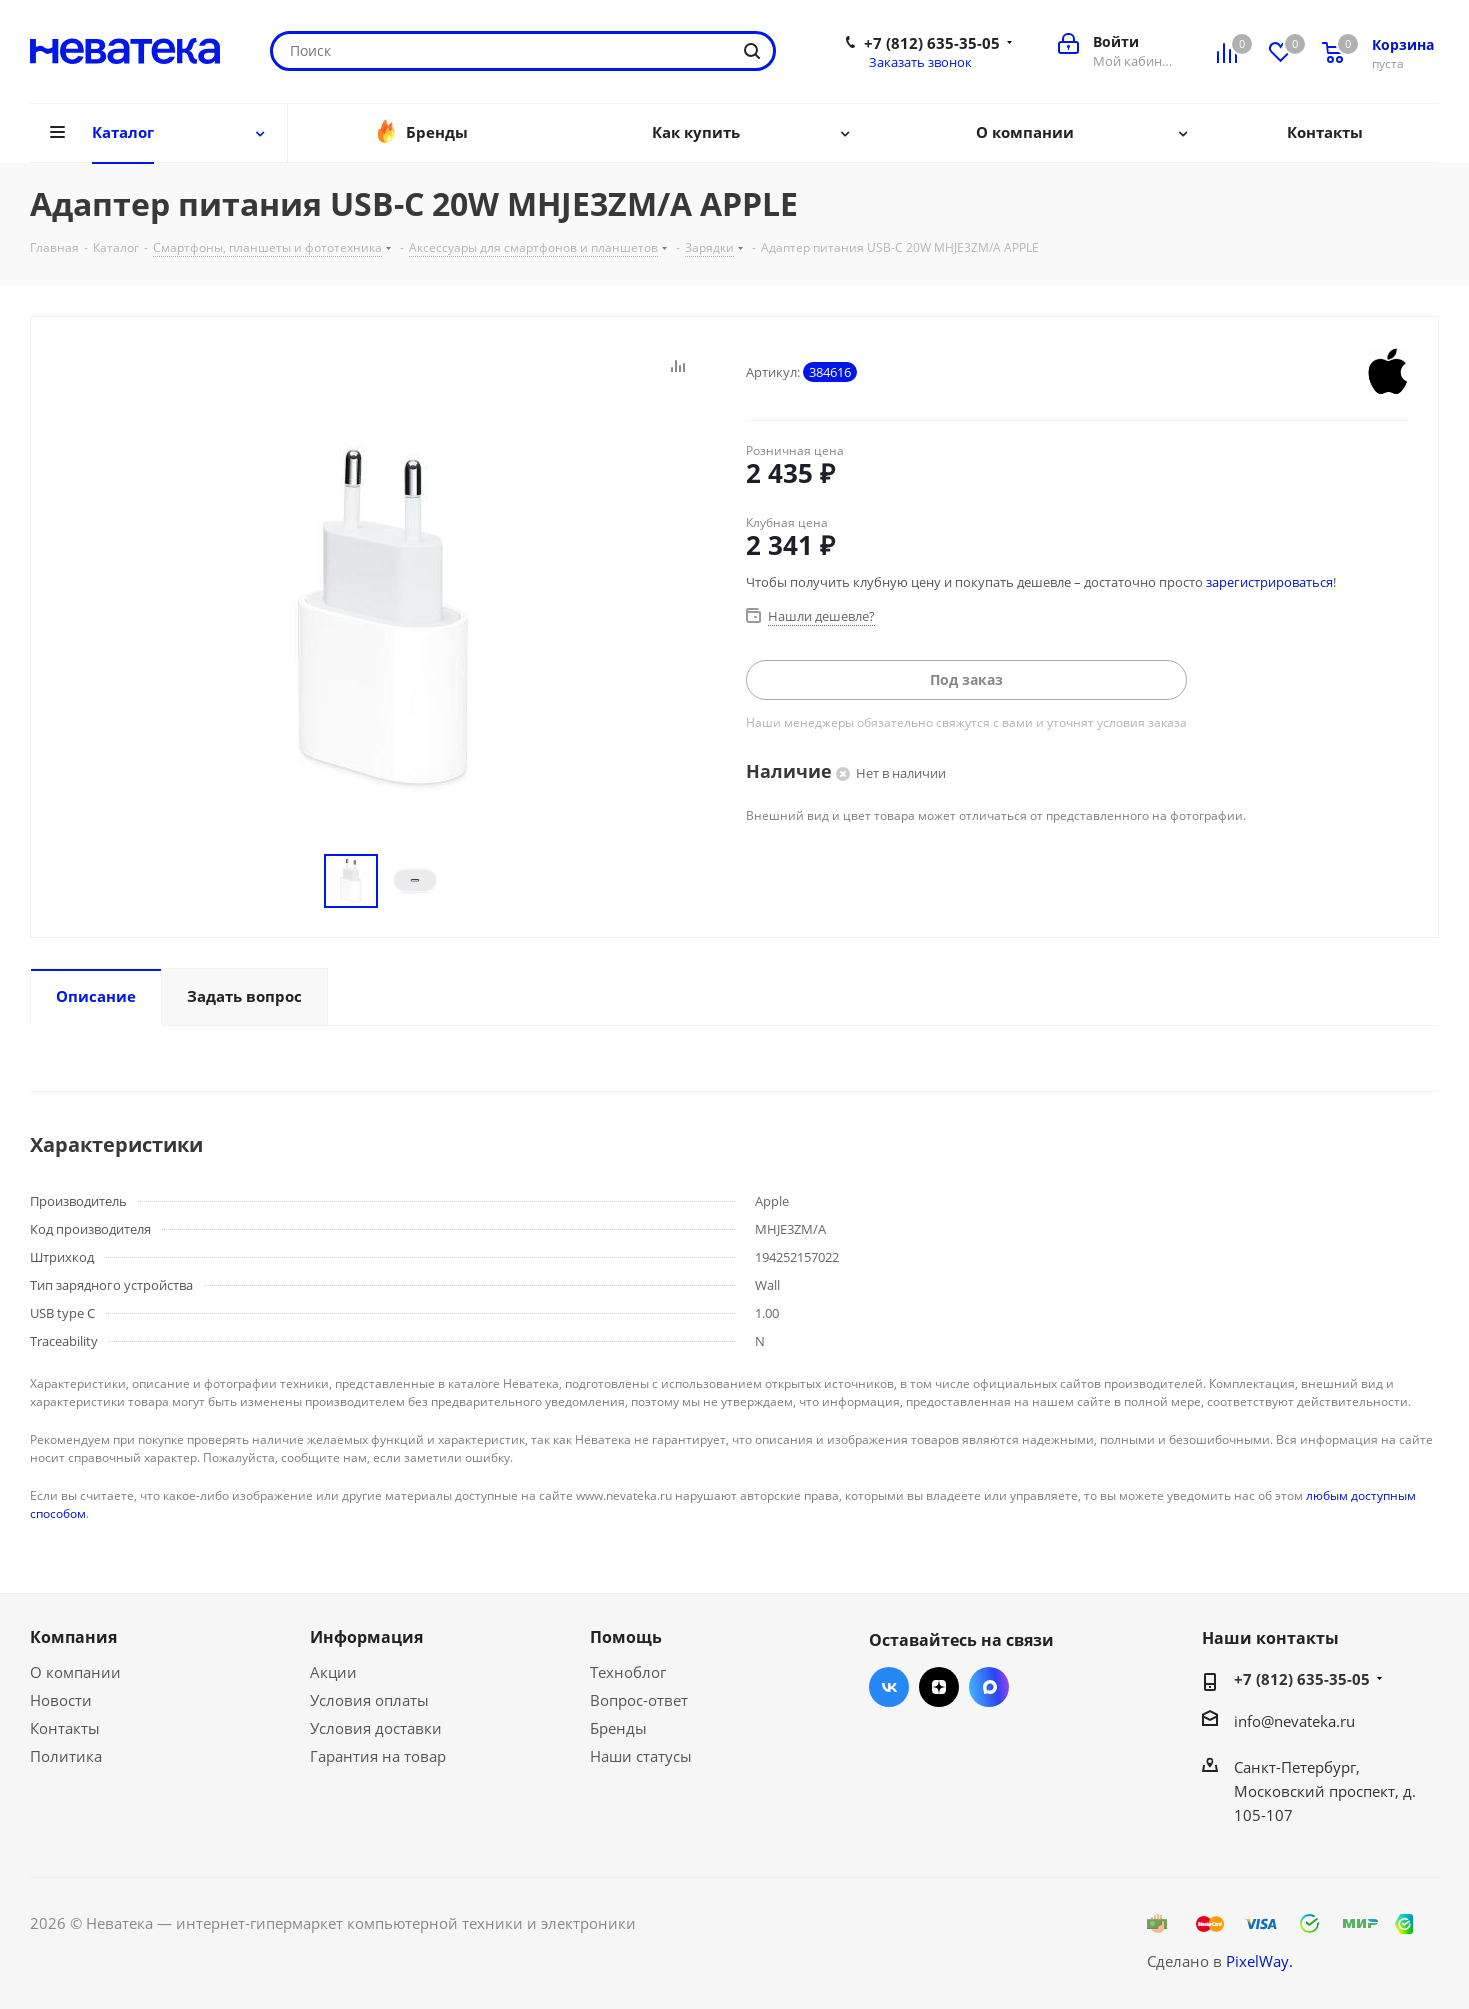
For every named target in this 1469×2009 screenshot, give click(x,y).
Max (989, 1687)
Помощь (626, 1637)
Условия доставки (376, 1728)
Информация (366, 1637)
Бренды (618, 1728)
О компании (75, 1672)
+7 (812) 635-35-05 (932, 43)
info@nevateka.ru (1294, 1721)
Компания (73, 1637)
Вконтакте (889, 1687)
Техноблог (628, 1672)
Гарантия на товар (378, 1756)
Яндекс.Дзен (939, 1687)
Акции (333, 1672)
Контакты (65, 1728)
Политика (66, 1756)
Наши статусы (641, 1756)
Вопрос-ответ (639, 1700)
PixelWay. (1259, 1961)
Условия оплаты (369, 1700)
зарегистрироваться (1269, 582)
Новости (61, 1700)
